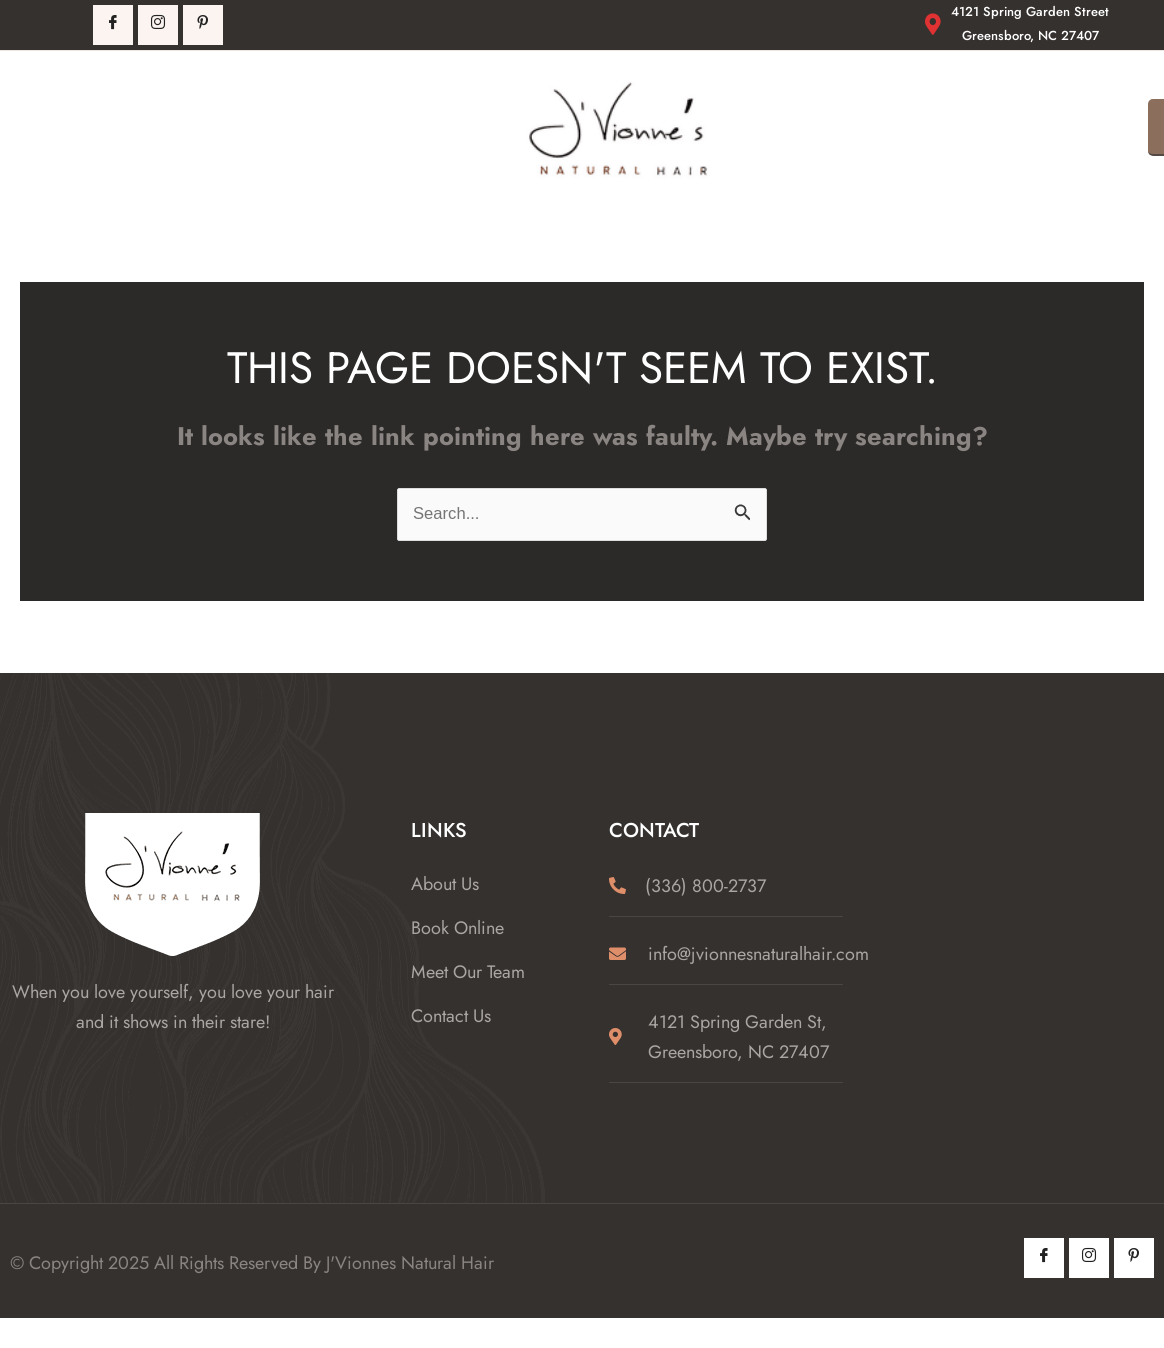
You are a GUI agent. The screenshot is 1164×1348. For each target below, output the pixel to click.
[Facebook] (113, 25)
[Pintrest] (203, 25)
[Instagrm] (158, 25)
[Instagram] (1089, 1258)
